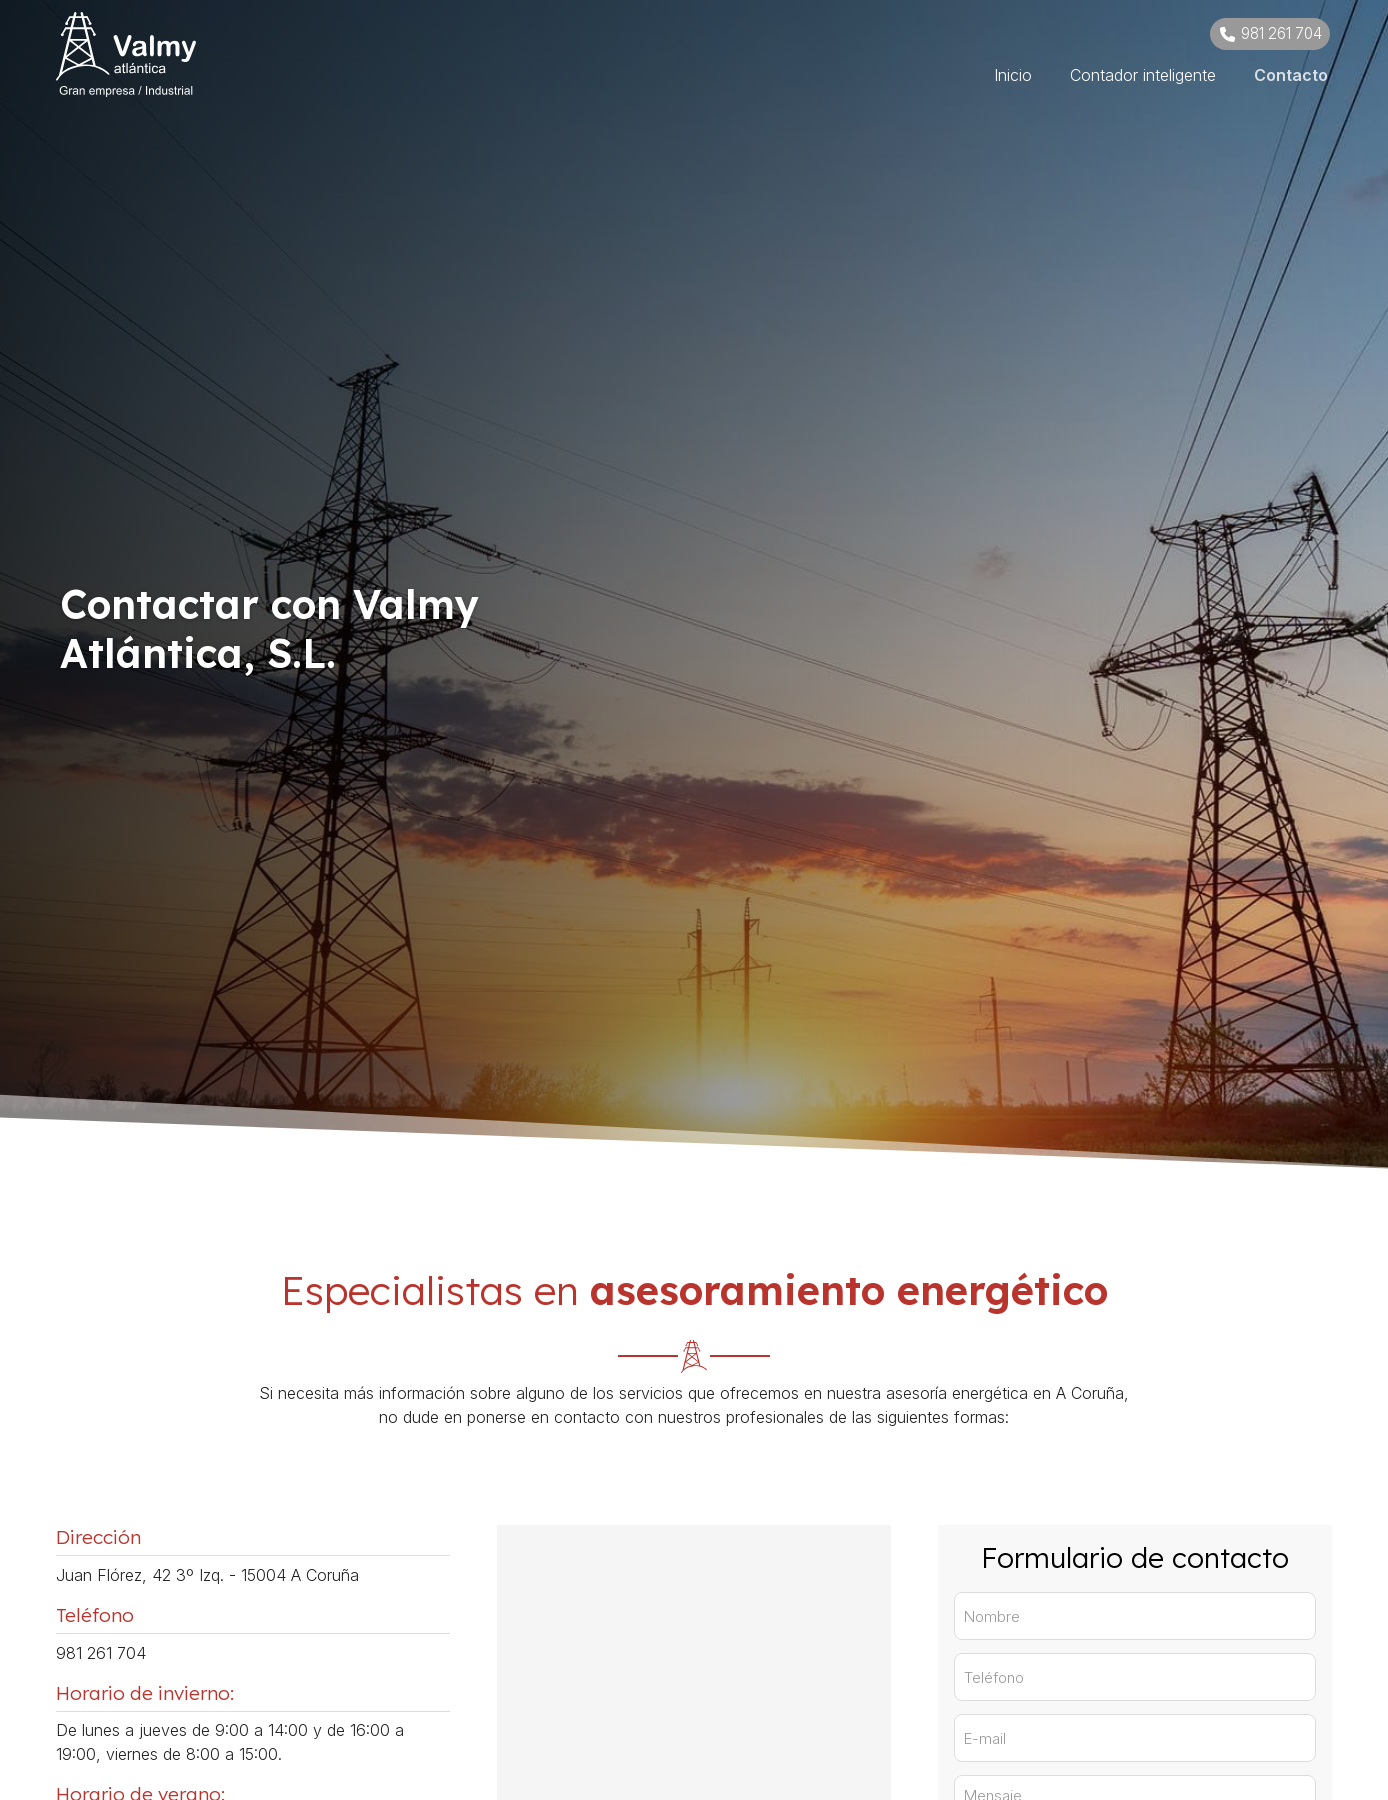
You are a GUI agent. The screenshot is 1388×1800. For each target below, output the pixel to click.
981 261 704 (101, 1653)
